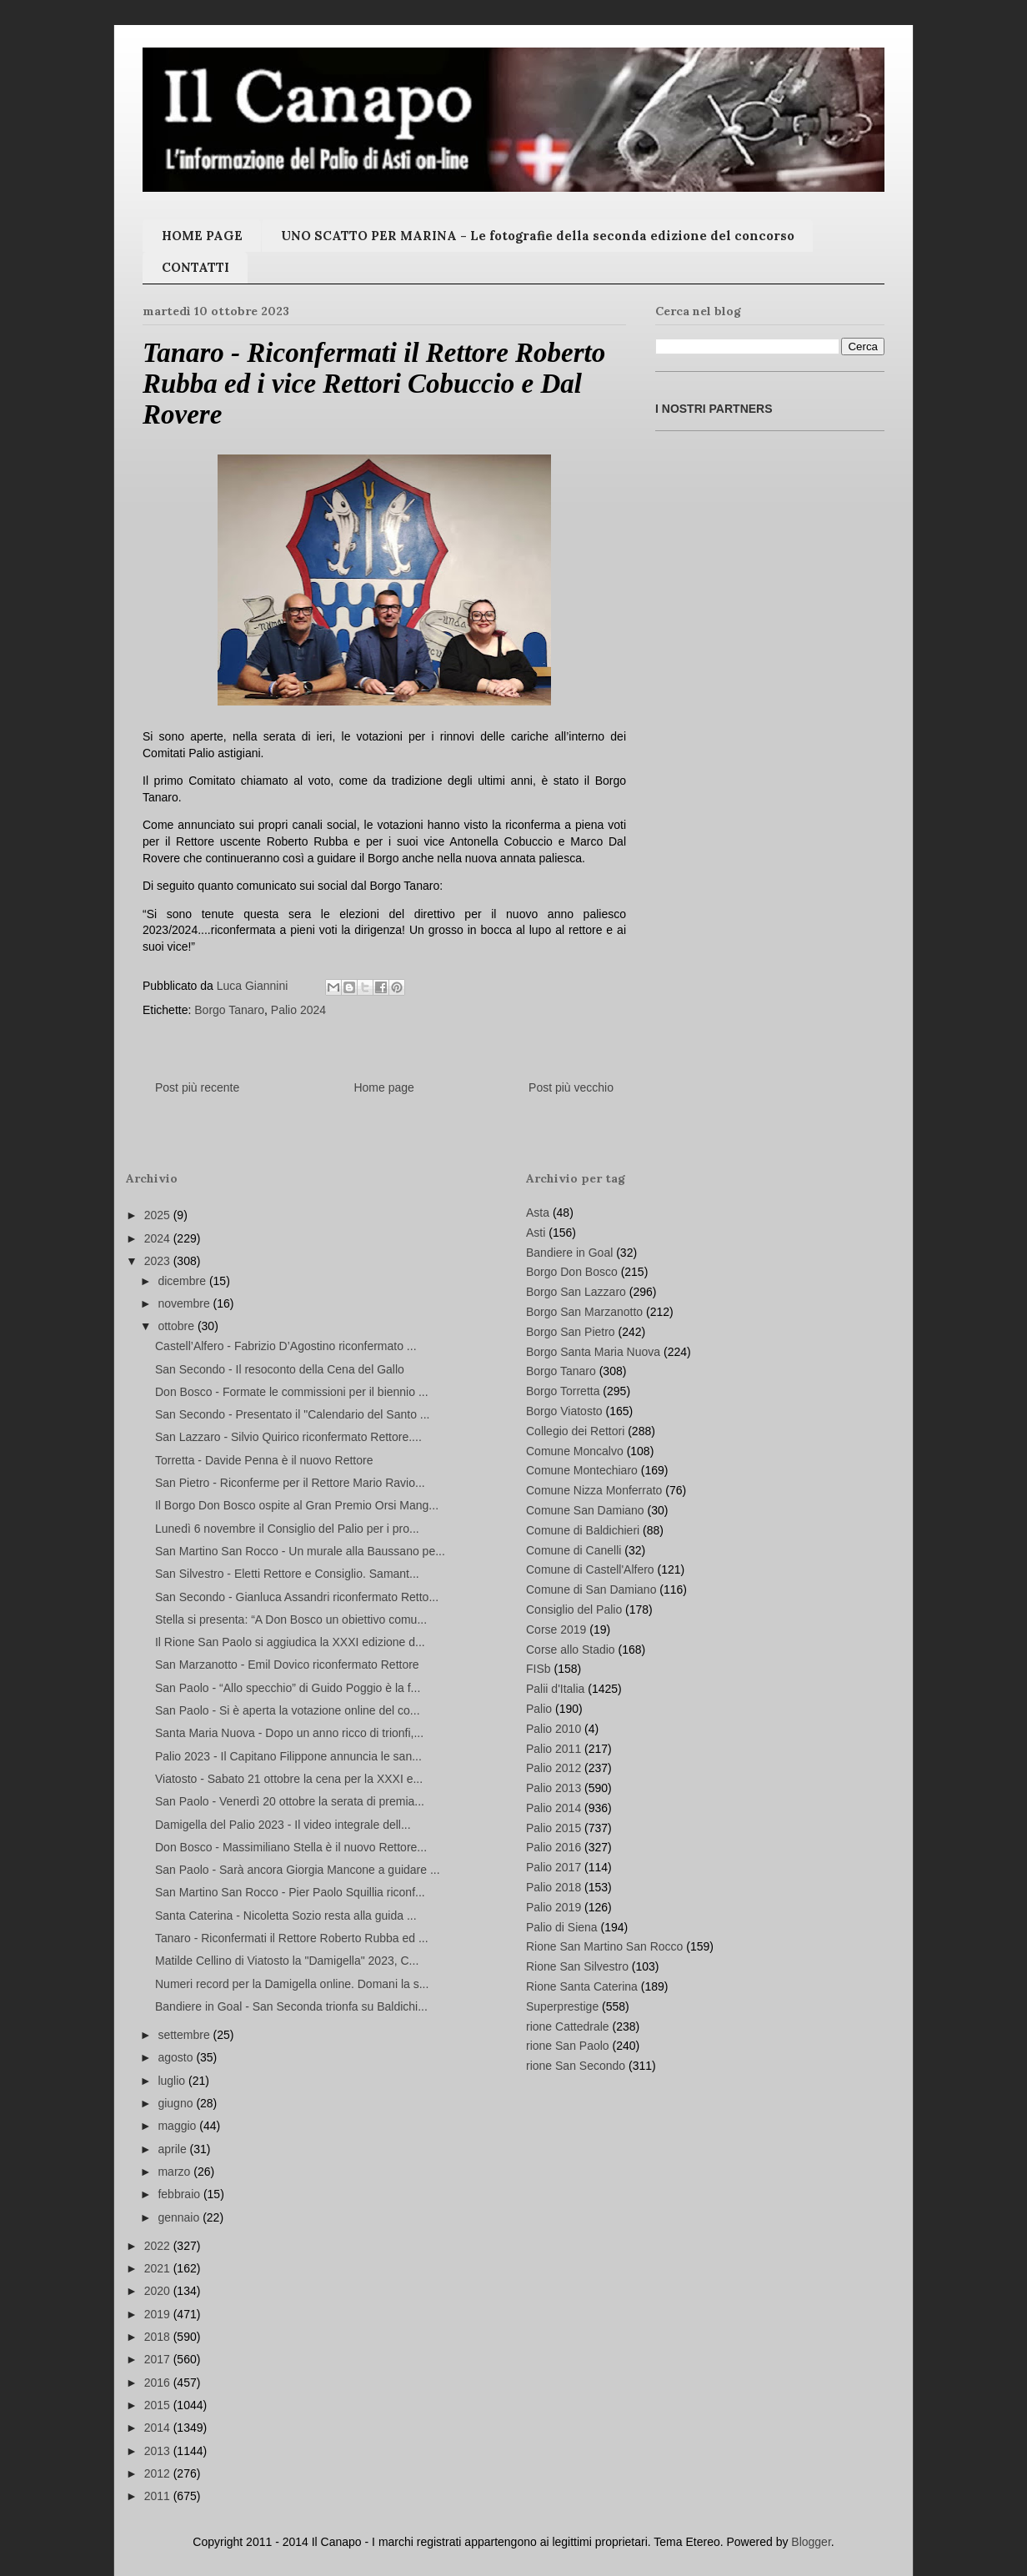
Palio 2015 (553, 1828)
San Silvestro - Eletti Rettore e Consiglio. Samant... (287, 1573)
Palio (539, 1708)
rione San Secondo (575, 2065)
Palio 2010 (553, 1728)
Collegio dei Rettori (575, 1431)
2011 (158, 2496)
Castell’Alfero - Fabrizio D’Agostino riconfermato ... (286, 1346)
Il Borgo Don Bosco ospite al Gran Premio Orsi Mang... (296, 1505)
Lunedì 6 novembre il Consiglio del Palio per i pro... (287, 1528)
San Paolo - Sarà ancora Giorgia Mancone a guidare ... (297, 1869)
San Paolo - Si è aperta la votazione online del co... (287, 1710)
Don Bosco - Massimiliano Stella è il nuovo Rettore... (291, 1847)
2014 (158, 2427)
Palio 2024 (298, 1010)
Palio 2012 (553, 1768)
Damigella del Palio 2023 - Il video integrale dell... (283, 1824)
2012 (158, 2473)
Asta (537, 1212)
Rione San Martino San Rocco (604, 1946)
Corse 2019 (556, 1629)
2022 (158, 2245)
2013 (158, 2451)
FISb (538, 1668)
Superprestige (562, 2006)
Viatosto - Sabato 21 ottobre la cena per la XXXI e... (289, 1778)
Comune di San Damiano (591, 1589)
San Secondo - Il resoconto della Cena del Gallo (279, 1369)
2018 (158, 2336)
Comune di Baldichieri (582, 1530)
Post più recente (197, 1087)
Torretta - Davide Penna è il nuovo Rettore (264, 1460)
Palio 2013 (553, 1788)
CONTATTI (195, 267)
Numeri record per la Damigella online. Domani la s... (291, 1984)
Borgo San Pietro (570, 1331)
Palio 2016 (553, 1847)
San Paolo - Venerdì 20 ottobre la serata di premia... (289, 1801)
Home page (383, 1087)
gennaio (180, 2217)
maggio (178, 2125)
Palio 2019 (553, 1907)
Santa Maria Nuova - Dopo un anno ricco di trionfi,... (289, 1733)
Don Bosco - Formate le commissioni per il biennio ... (291, 1391)
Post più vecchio (571, 1087)
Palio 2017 (553, 1867)
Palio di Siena (562, 1927)
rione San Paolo (567, 2045)
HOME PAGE (202, 236)
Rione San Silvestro (577, 1966)
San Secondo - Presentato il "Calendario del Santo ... (292, 1414)
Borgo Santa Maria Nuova (593, 1351)
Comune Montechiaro (582, 1470)
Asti (535, 1232)
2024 (158, 1238)
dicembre (183, 1281)
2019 (158, 2314)
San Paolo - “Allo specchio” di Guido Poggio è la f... (287, 1688)
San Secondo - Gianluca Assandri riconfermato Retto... (296, 1597)
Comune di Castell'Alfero (590, 1569)
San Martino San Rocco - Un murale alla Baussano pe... (300, 1551)
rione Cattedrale (567, 2026)
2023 (158, 1261)
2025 (158, 1215)
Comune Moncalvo (575, 1451)
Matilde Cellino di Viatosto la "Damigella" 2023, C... (286, 1960)
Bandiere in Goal (569, 1252)
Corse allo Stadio (570, 1649)
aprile (173, 2149)
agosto (177, 2057)
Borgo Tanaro (229, 1010)
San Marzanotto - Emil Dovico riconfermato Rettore (287, 1664)
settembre (185, 2034)
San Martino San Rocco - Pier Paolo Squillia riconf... (290, 1892)
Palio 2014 (553, 1808)
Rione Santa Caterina (582, 1986)
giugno (177, 2103)
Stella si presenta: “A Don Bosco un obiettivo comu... (291, 1619)
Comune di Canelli (573, 1550)
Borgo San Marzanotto (584, 1311)
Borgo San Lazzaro (576, 1291)
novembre (185, 1303)
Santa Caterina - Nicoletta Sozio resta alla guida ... (286, 1915)
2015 (158, 2405)
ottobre (177, 1326)
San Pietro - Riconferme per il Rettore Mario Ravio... (290, 1482)
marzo (175, 2171)
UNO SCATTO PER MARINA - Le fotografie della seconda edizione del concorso (537, 236)
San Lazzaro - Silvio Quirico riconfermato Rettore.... (288, 1437)
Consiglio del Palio (574, 1609)
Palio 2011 (553, 1748)
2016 (158, 2382)
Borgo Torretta (562, 1391)
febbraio (180, 2194)
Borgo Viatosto (564, 1411)
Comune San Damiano (585, 1510)
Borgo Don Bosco (572, 1271)
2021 (158, 2268)
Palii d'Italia (555, 1688)
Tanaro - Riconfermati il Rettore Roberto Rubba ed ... (291, 1938)
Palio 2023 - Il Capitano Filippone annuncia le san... (288, 1756)
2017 (158, 2359)
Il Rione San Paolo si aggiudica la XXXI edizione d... (290, 1642)
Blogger (810, 2541)
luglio (173, 2080)
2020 (158, 2290)
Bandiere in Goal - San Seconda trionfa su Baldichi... (291, 2006)
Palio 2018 (553, 1887)
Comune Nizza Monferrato (594, 1490)
